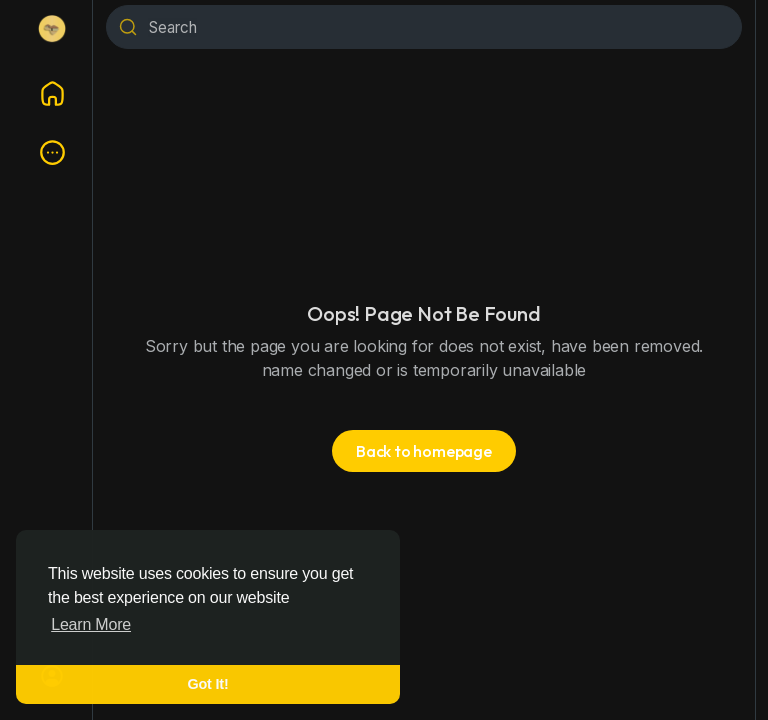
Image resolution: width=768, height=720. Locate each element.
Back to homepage (424, 451)
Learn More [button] (91, 624)
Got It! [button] (208, 684)
